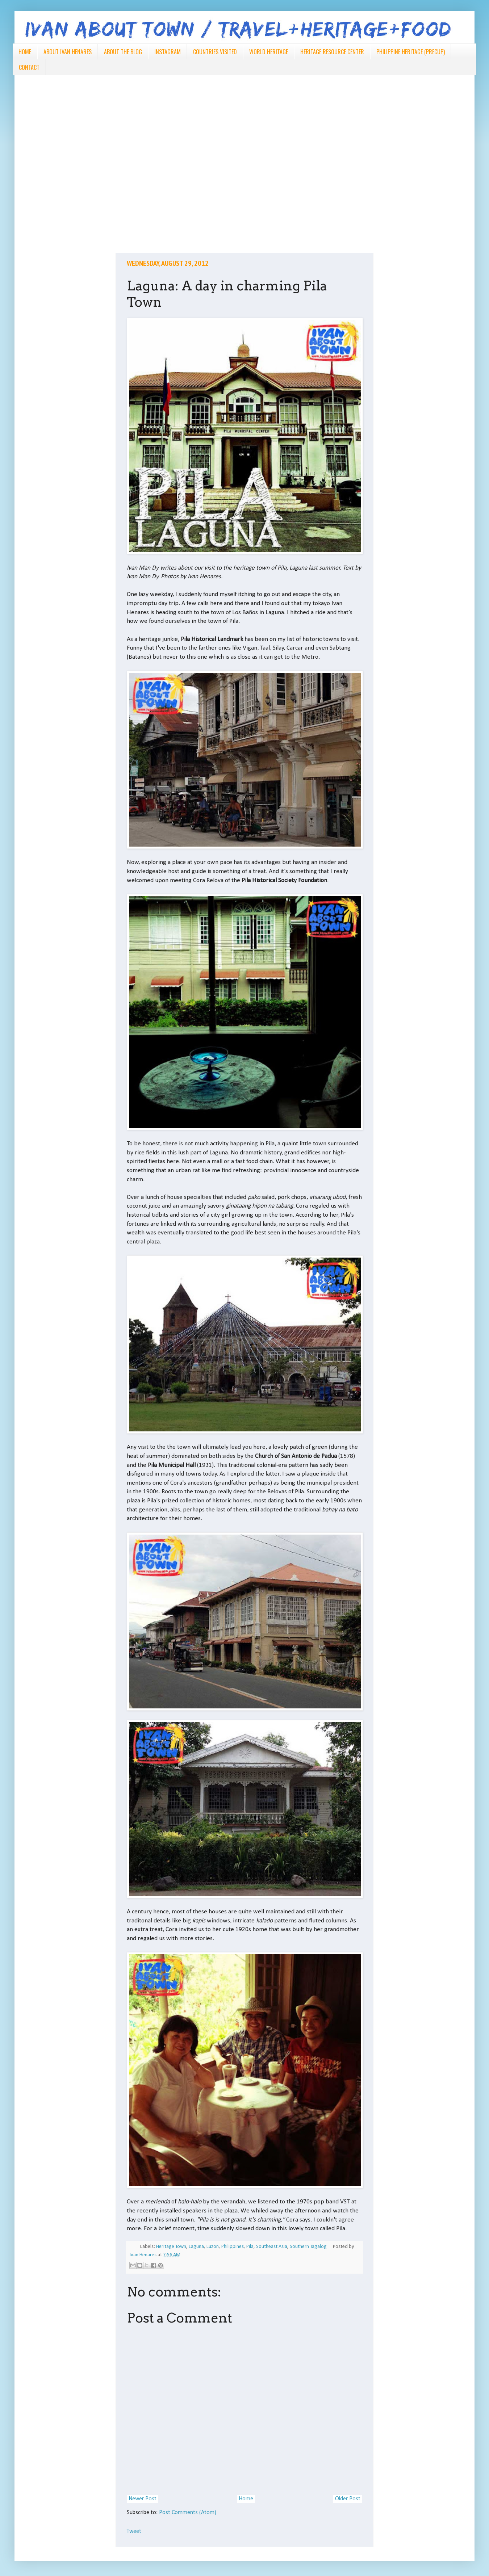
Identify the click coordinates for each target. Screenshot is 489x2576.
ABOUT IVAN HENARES (67, 51)
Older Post (347, 2499)
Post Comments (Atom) (187, 2513)
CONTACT (29, 67)
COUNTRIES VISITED (215, 51)
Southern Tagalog (308, 2246)
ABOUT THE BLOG (123, 51)
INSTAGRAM (167, 51)
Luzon (212, 2246)
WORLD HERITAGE (268, 51)
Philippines (232, 2246)
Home (246, 2499)
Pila (250, 2246)
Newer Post (142, 2499)
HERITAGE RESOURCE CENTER (332, 51)
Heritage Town (171, 2246)
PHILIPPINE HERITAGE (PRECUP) (410, 51)
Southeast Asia (271, 2246)
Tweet (134, 2531)
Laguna (196, 2246)
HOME (24, 51)
